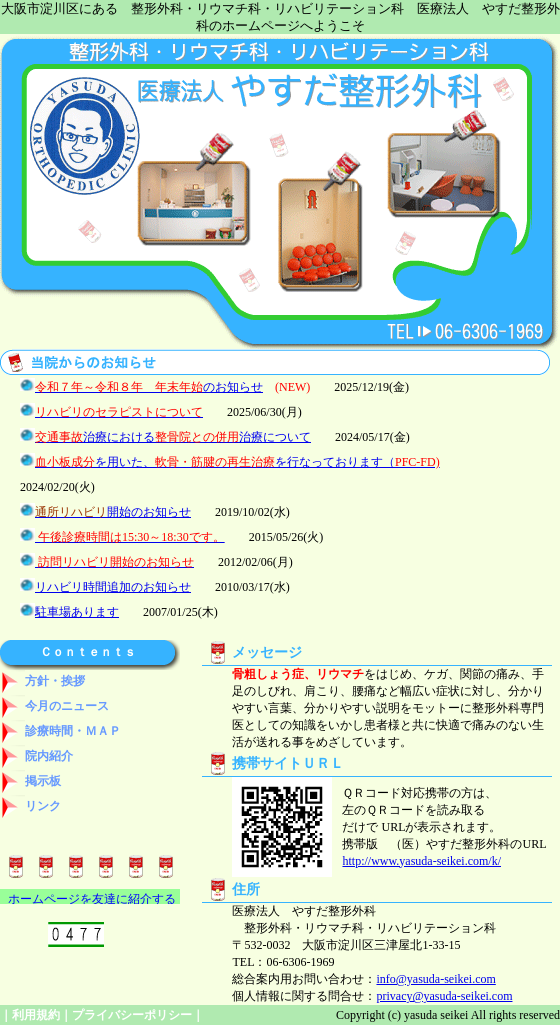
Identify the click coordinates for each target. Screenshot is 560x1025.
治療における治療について (173, 437)
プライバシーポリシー (132, 1015)
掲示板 (30, 781)
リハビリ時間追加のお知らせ (113, 587)
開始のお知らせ (113, 512)
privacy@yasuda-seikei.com (444, 996)
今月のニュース (54, 706)
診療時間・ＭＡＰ (60, 731)
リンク (30, 806)
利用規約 (36, 1015)
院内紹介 (36, 756)
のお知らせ (149, 387)
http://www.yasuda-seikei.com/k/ (421, 861)
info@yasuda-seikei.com (435, 979)
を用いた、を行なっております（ (237, 462)
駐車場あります (77, 612)
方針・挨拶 (42, 681)
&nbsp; (90, 896)
